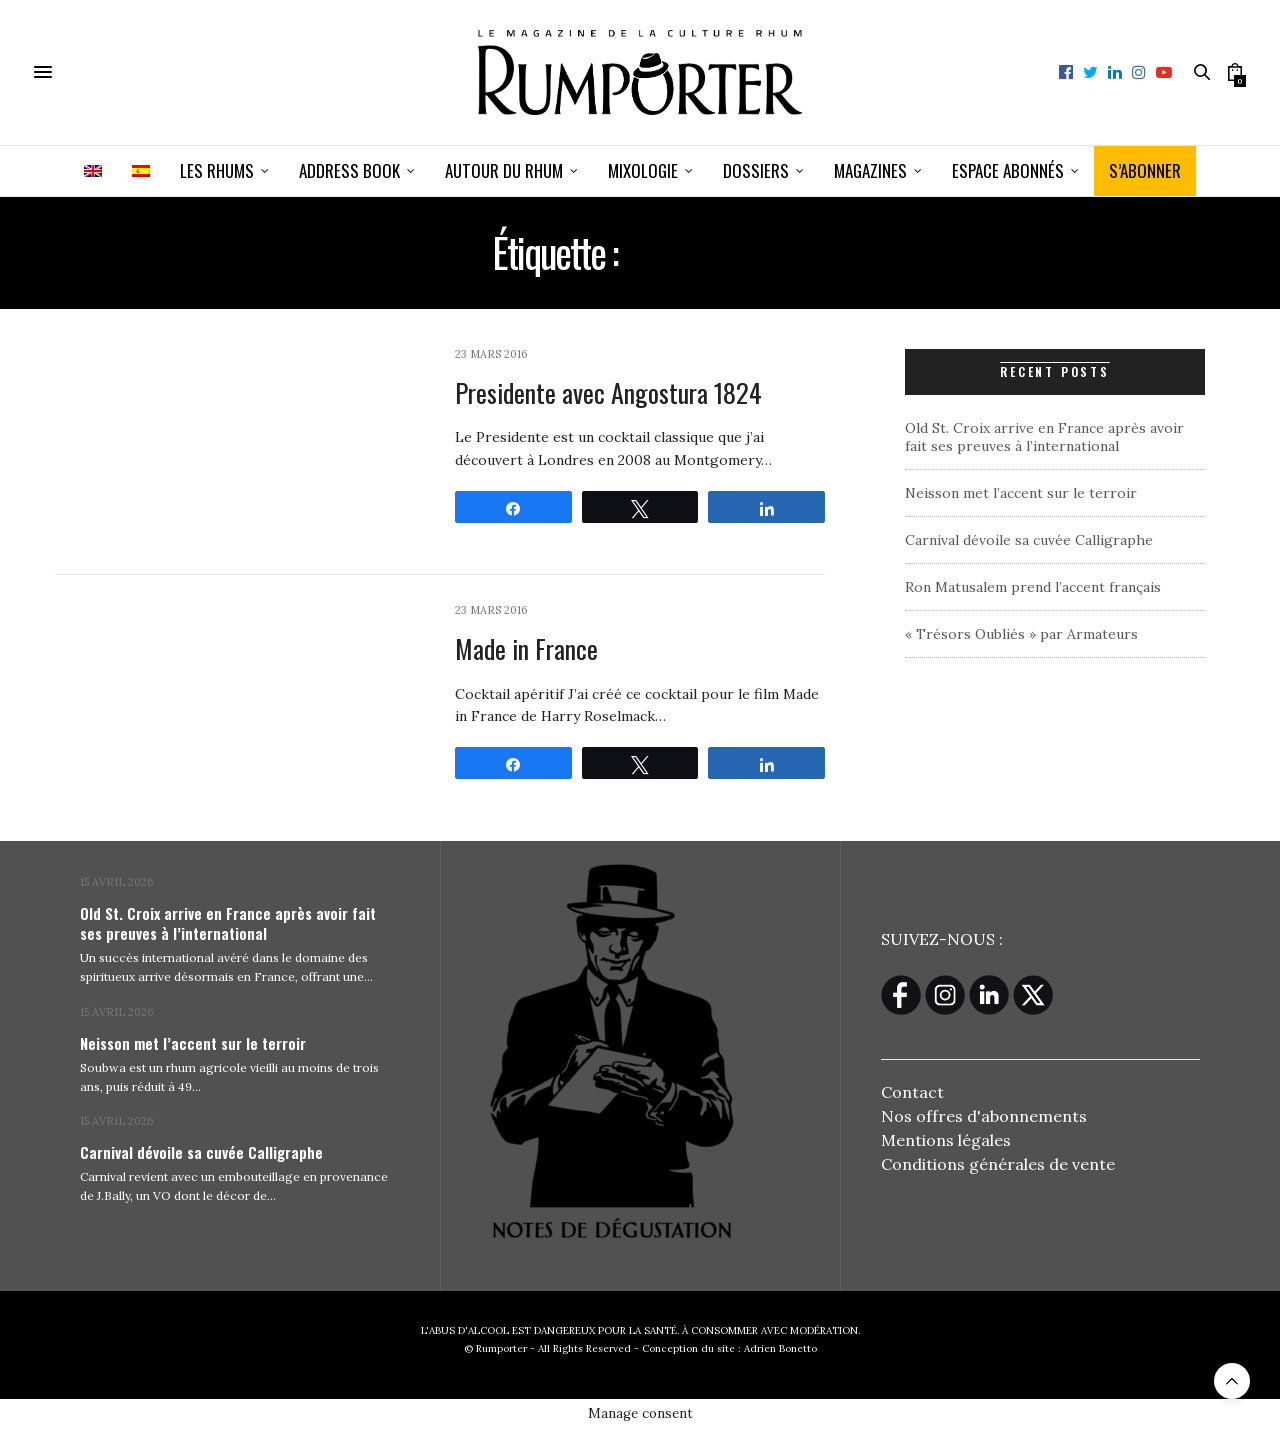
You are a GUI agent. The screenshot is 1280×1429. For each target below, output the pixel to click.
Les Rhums (217, 170)
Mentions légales (946, 1140)
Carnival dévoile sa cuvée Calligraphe (1029, 540)
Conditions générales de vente (998, 1164)
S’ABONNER (1145, 170)
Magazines (870, 170)
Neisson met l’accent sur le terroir (1021, 493)
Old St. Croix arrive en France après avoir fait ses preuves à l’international (1044, 437)
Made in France (526, 648)
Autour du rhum (504, 170)
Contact (912, 1092)
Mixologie (643, 170)
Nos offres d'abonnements (984, 1116)
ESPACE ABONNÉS (1008, 170)
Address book (349, 170)
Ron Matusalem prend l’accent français (1033, 587)
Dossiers (756, 170)
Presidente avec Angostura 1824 (608, 392)
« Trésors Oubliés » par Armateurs (1021, 634)
